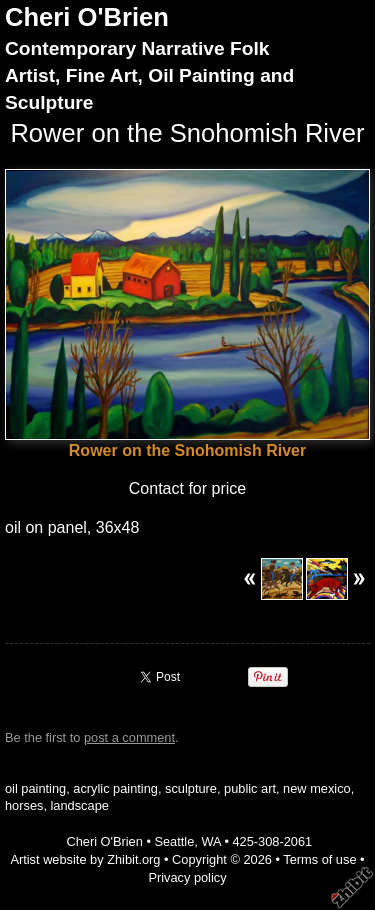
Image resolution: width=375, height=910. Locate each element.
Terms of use (319, 859)
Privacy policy (187, 877)
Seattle (174, 841)
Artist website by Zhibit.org (85, 859)
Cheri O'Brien (87, 17)
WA (210, 841)
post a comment (129, 737)
